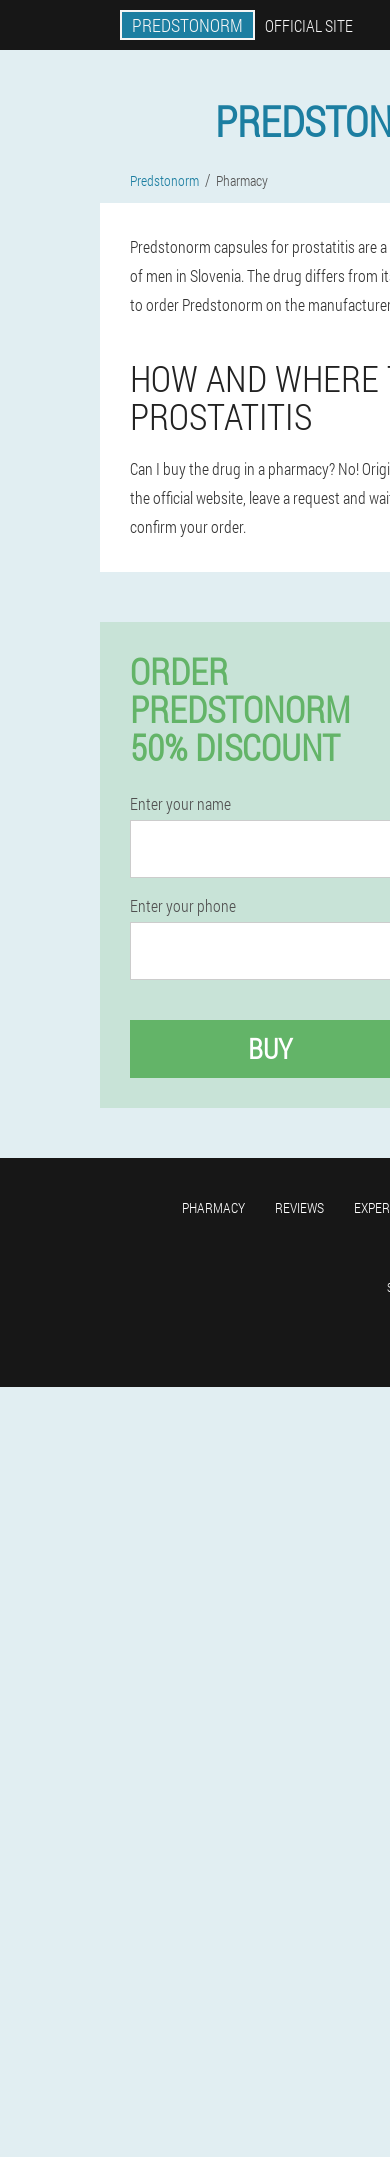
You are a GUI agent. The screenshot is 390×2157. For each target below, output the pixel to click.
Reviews (299, 1207)
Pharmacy (213, 1207)
